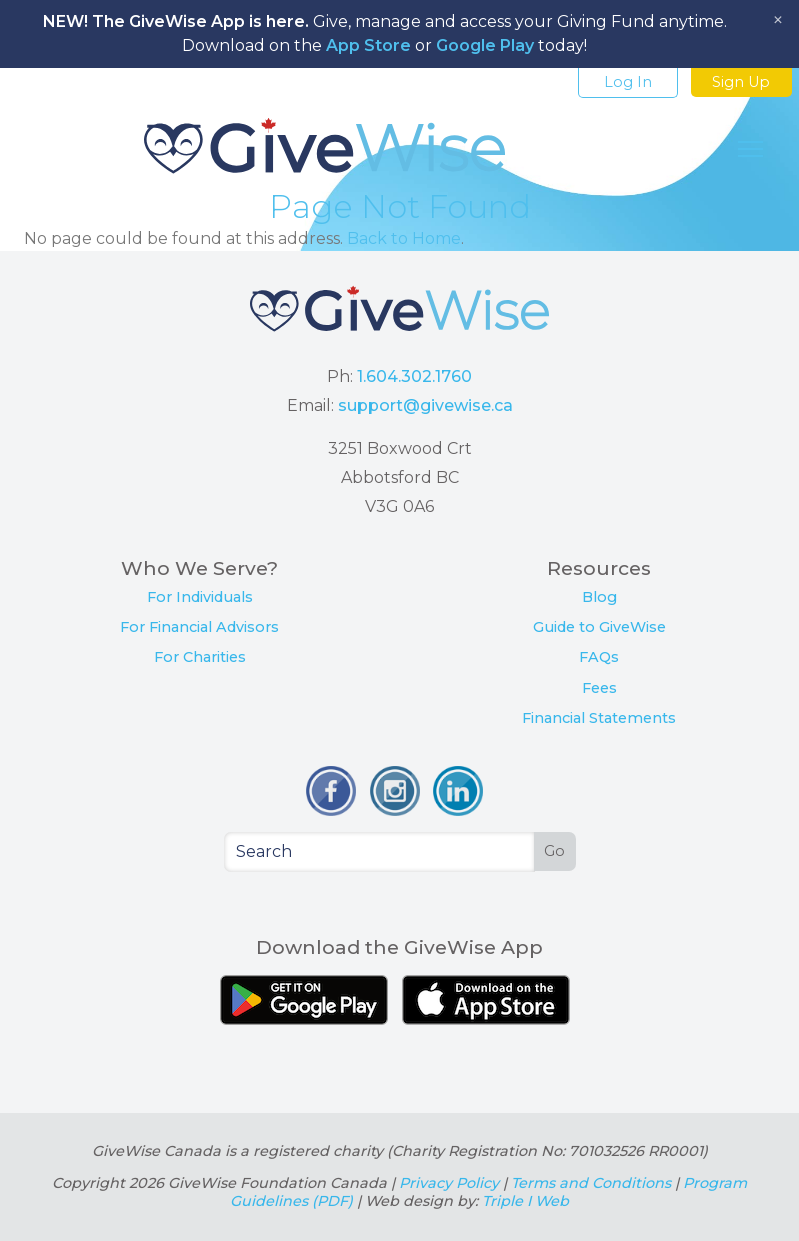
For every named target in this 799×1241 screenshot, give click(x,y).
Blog (599, 597)
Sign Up (741, 82)
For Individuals (200, 597)
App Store (368, 45)
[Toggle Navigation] (750, 149)
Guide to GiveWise (599, 627)
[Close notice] (778, 20)
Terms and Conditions (591, 1183)
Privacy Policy (449, 1183)
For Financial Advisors (199, 627)
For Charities (200, 657)
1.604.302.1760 (414, 376)
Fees (599, 688)
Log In (628, 82)
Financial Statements (599, 718)
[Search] (380, 852)
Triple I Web (525, 1201)
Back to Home (404, 238)
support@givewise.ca (425, 405)
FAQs (599, 657)
